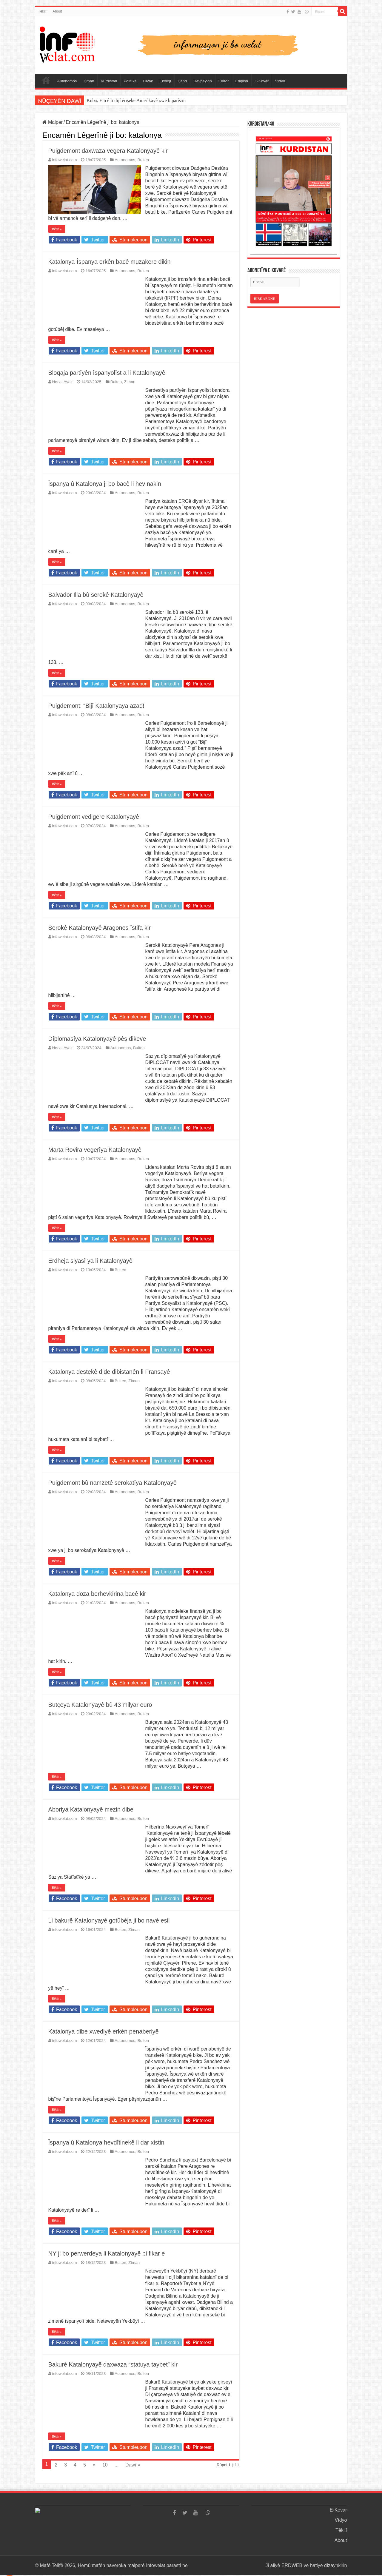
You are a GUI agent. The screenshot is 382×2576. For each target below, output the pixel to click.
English (241, 81)
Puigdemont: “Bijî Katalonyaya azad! (96, 705)
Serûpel (46, 80)
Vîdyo (280, 81)
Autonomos (67, 81)
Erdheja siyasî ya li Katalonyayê (90, 1260)
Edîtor (223, 81)
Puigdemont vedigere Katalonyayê (93, 816)
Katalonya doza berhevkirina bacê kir (97, 1593)
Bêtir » (57, 229)
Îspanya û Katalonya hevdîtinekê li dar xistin (106, 2142)
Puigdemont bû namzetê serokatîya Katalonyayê (112, 1482)
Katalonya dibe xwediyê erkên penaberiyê (103, 2031)
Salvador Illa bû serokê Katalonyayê (96, 594)
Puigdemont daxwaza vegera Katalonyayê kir (108, 150)
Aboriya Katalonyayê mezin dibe (91, 1809)
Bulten (143, 160)
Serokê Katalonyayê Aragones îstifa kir (99, 927)
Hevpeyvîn (202, 81)
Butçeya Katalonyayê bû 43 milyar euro (100, 1704)
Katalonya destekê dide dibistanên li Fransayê (109, 1371)
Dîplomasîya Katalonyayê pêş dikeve (97, 1038)
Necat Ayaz (62, 382)
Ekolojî (165, 81)
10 (105, 2464)
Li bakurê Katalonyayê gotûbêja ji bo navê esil (109, 1920)
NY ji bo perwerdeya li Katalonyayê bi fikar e (106, 2253)
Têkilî (42, 11)
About (57, 11)
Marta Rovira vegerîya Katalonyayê (94, 1149)
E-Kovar (262, 81)
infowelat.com (64, 160)
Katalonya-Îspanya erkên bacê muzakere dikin (109, 261)
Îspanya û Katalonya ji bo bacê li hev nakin (104, 483)
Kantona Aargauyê (104, 100)
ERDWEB (291, 2565)
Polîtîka (130, 81)
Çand (182, 81)
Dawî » (132, 2464)
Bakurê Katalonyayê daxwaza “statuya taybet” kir (113, 2364)
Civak (148, 81)
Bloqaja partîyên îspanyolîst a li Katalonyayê (106, 372)
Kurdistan (109, 81)
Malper (52, 122)
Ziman (88, 81)
